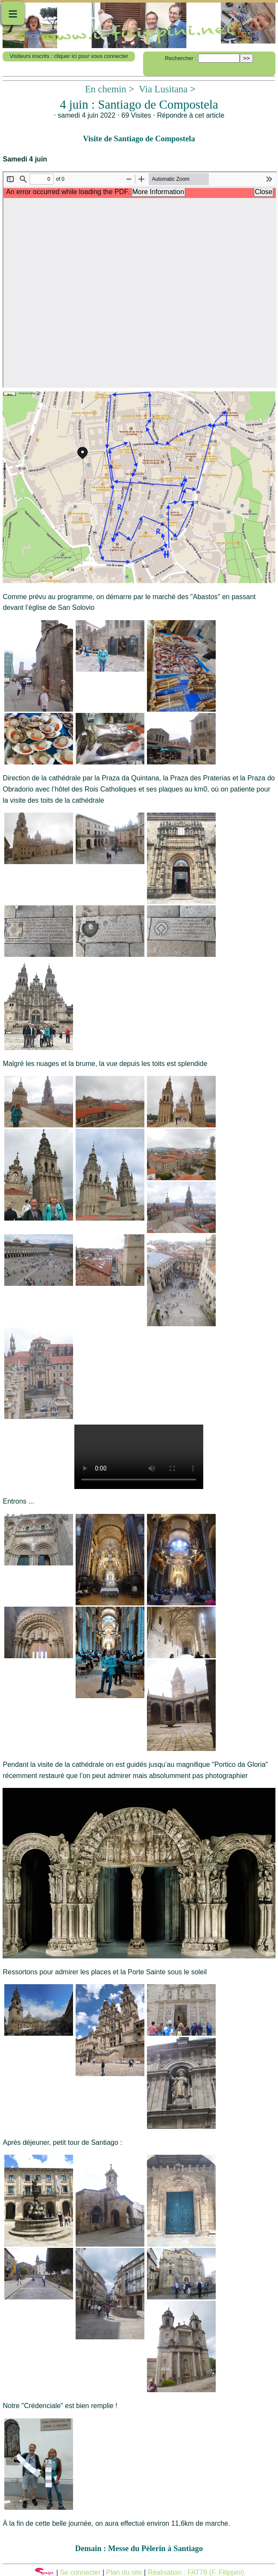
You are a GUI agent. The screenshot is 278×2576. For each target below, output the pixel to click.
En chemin (105, 89)
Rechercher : (180, 58)
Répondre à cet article (191, 115)
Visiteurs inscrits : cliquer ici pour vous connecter (69, 56)
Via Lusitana (163, 89)
